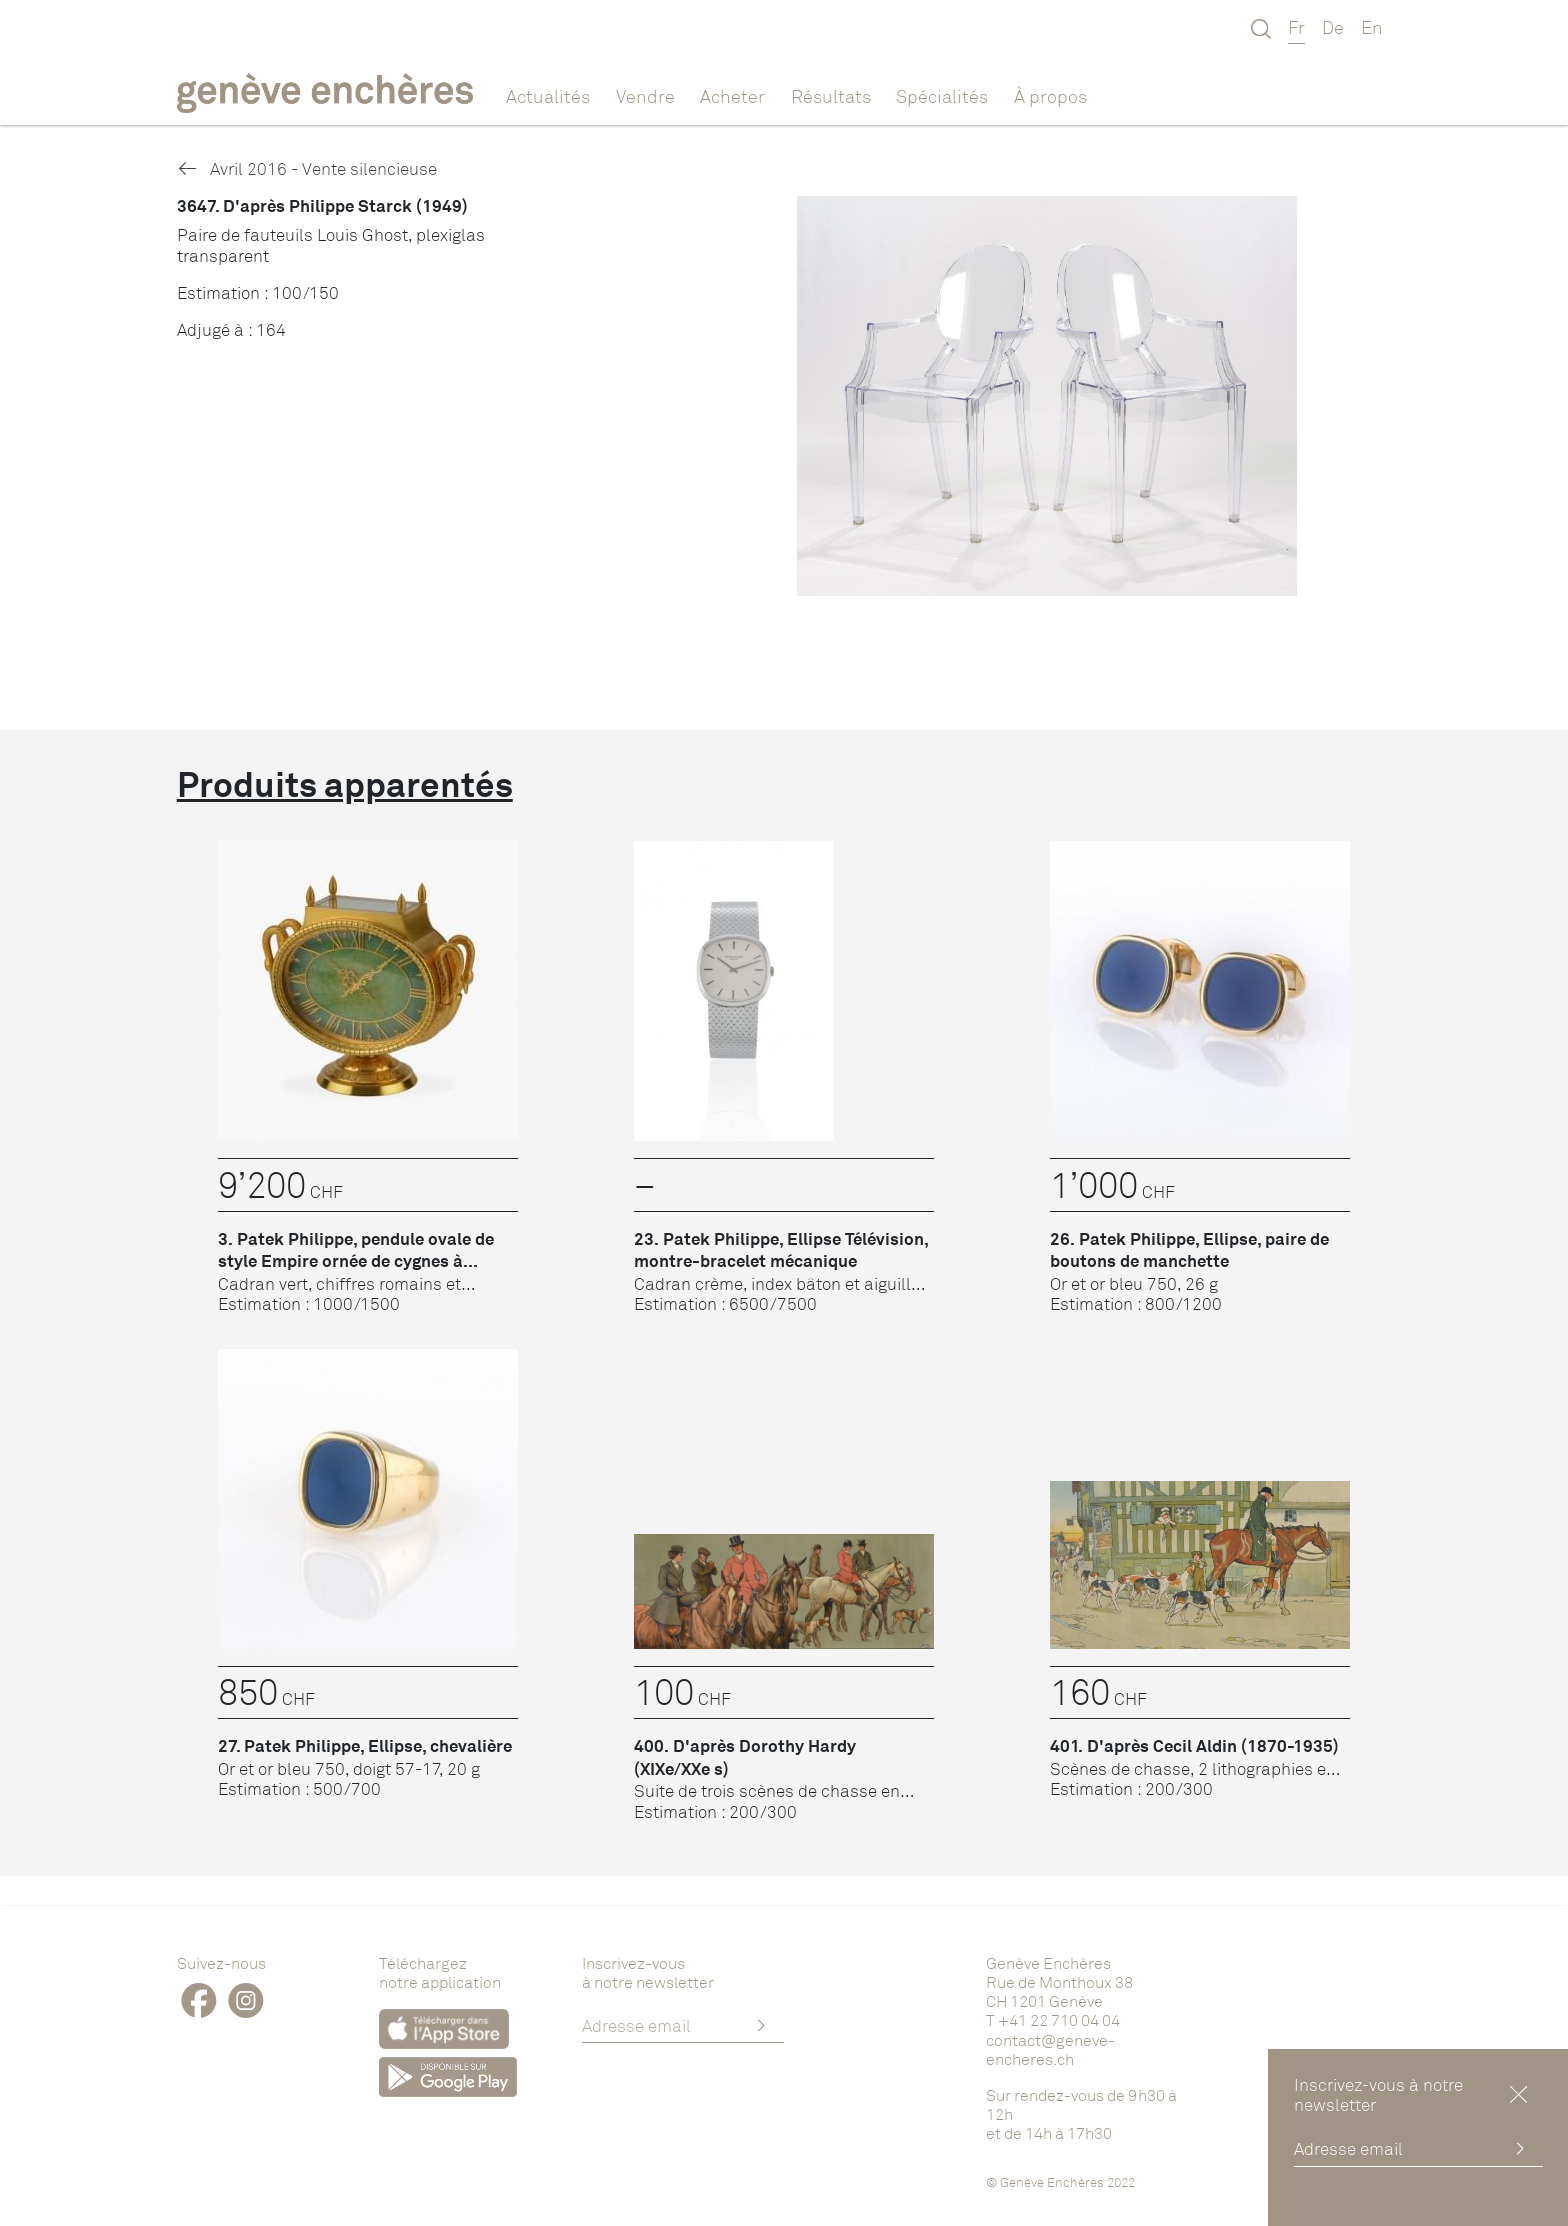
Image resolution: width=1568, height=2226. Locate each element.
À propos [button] (1050, 96)
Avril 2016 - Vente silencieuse (307, 168)
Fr (1296, 27)
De (1333, 27)
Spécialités (942, 96)
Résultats (831, 96)
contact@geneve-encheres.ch (1050, 2049)
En (1372, 27)
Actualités (548, 96)
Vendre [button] (645, 96)
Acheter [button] (732, 96)
